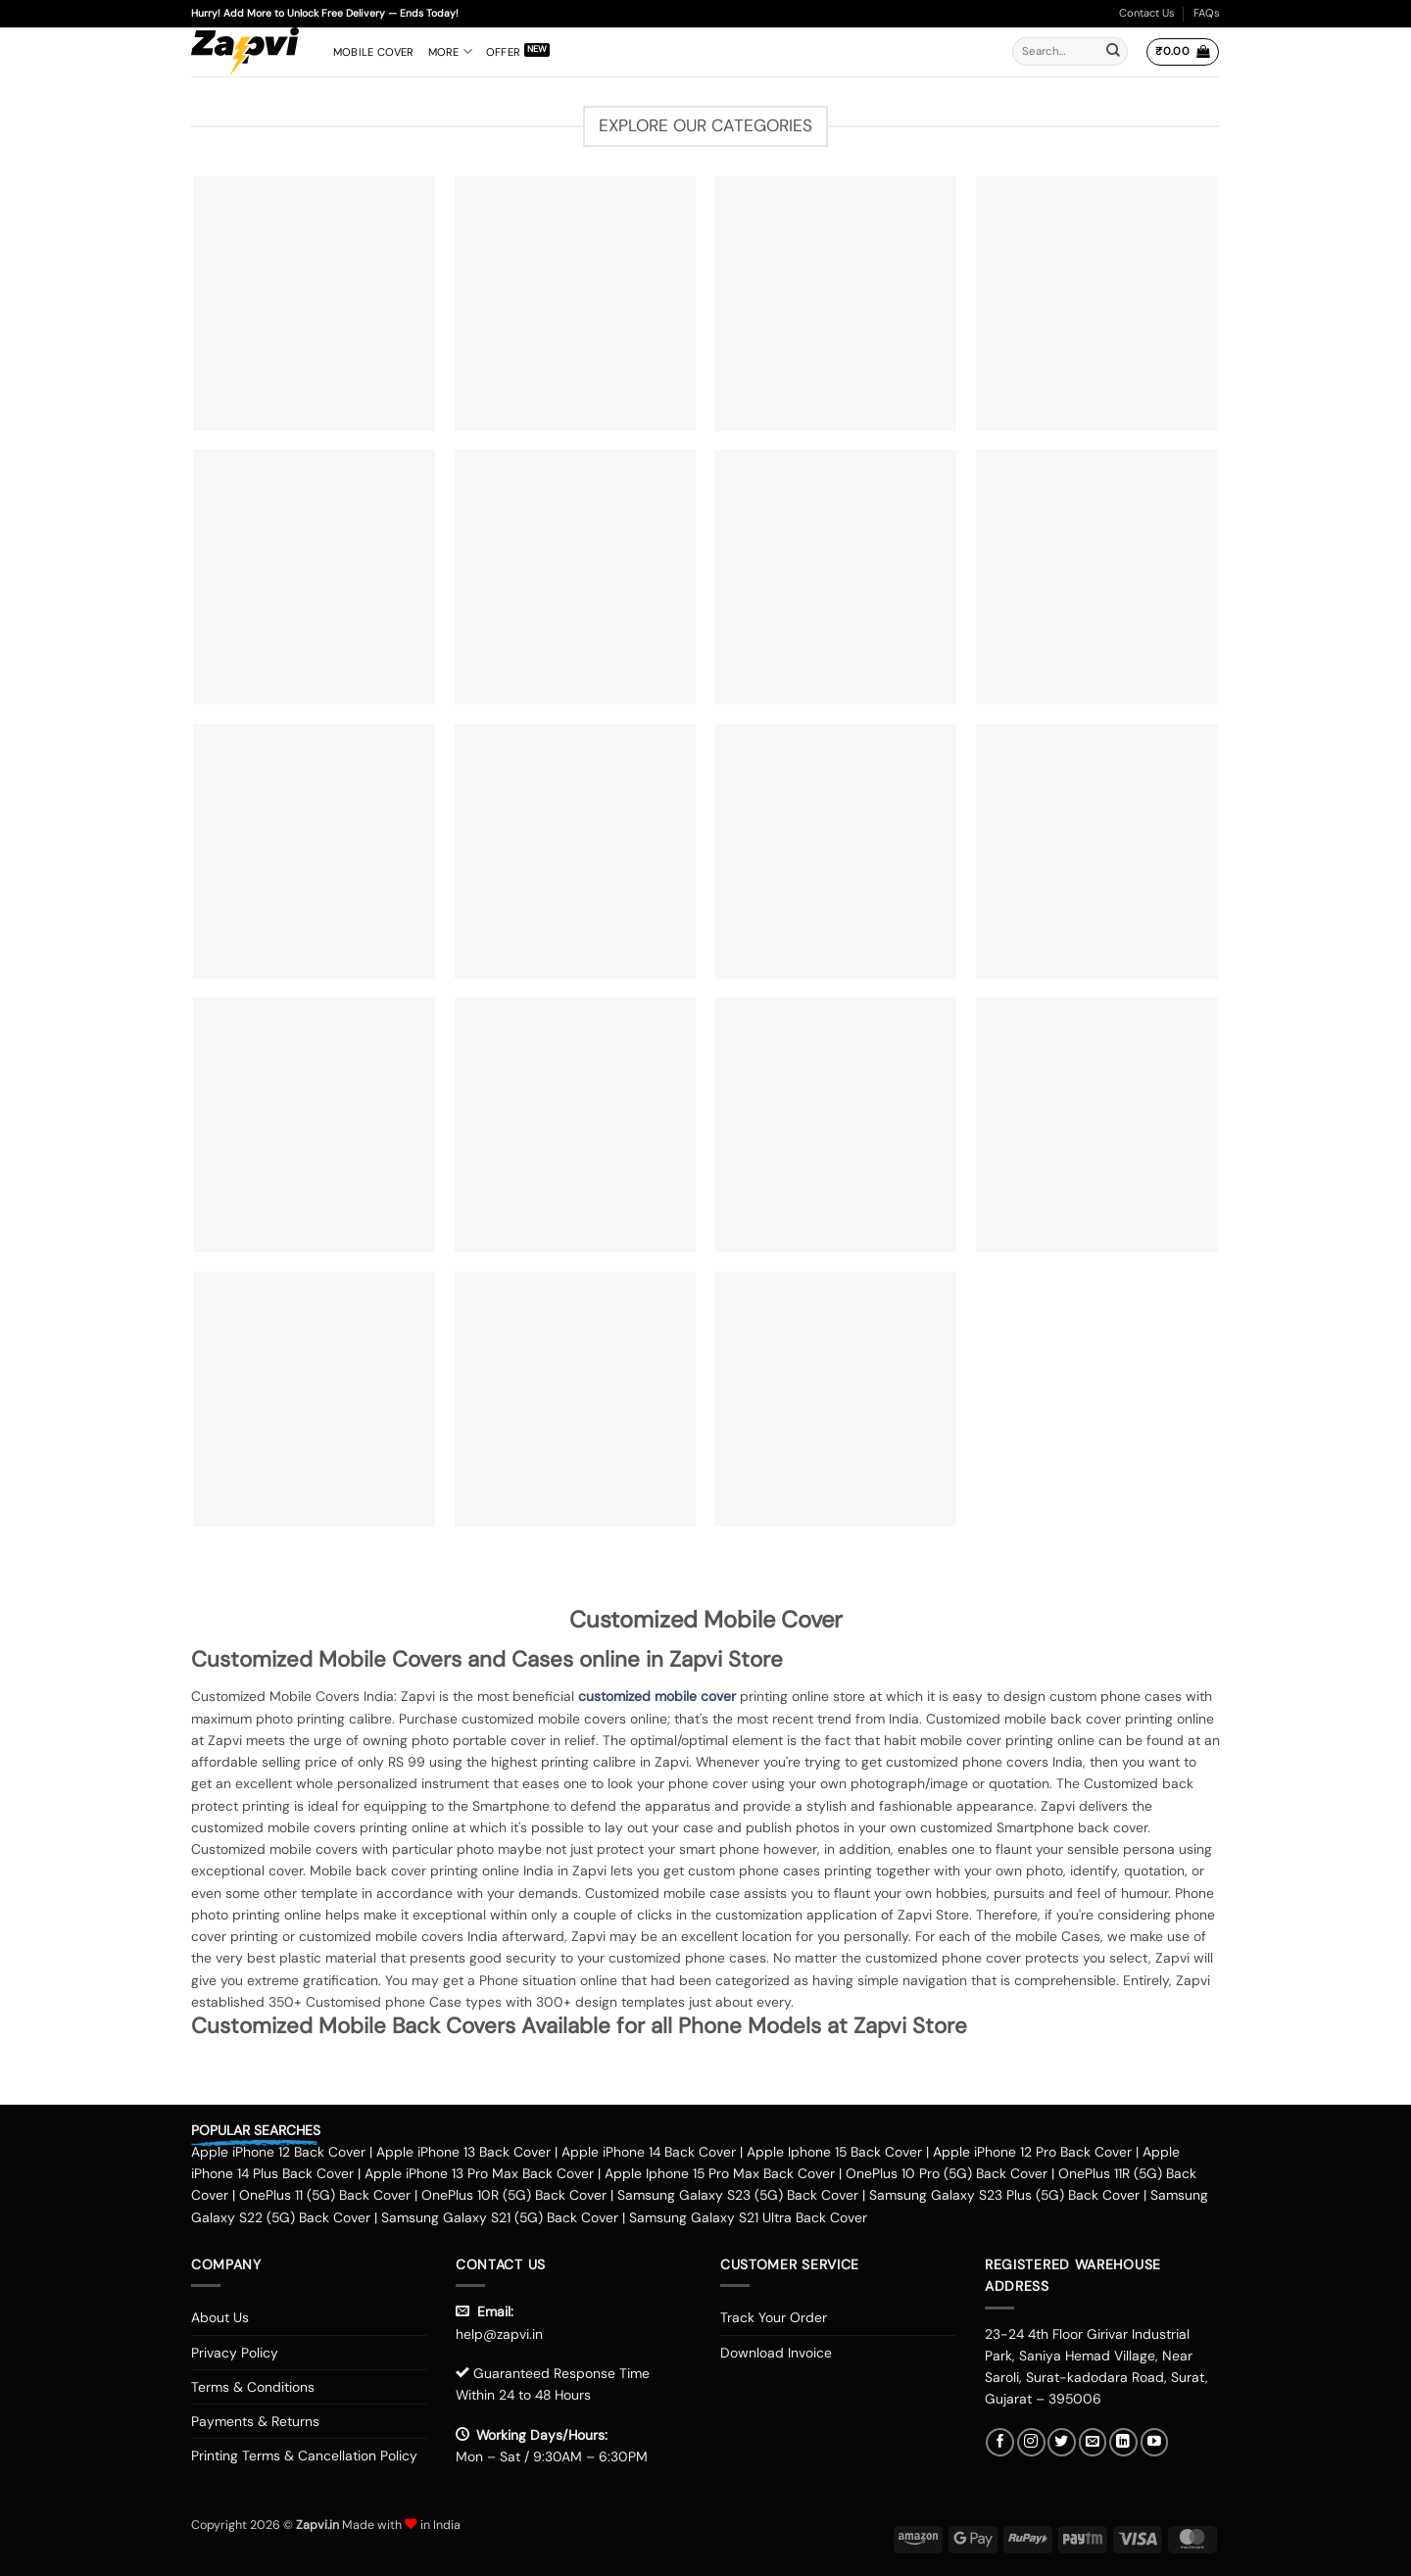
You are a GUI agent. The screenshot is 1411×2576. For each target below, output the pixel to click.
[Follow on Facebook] (1000, 2442)
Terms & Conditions (253, 2387)
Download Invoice (776, 2352)
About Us (220, 2317)
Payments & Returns (255, 2421)
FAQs (1206, 13)
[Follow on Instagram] (1031, 2442)
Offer (503, 52)
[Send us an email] (1093, 2442)
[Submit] (1113, 52)
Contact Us (1147, 13)
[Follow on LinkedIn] (1123, 2442)
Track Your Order (773, 2317)
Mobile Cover (373, 52)
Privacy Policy (234, 2352)
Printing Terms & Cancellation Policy (304, 2455)
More (450, 51)
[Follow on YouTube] (1155, 2442)
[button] (1182, 52)
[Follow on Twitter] (1061, 2442)
